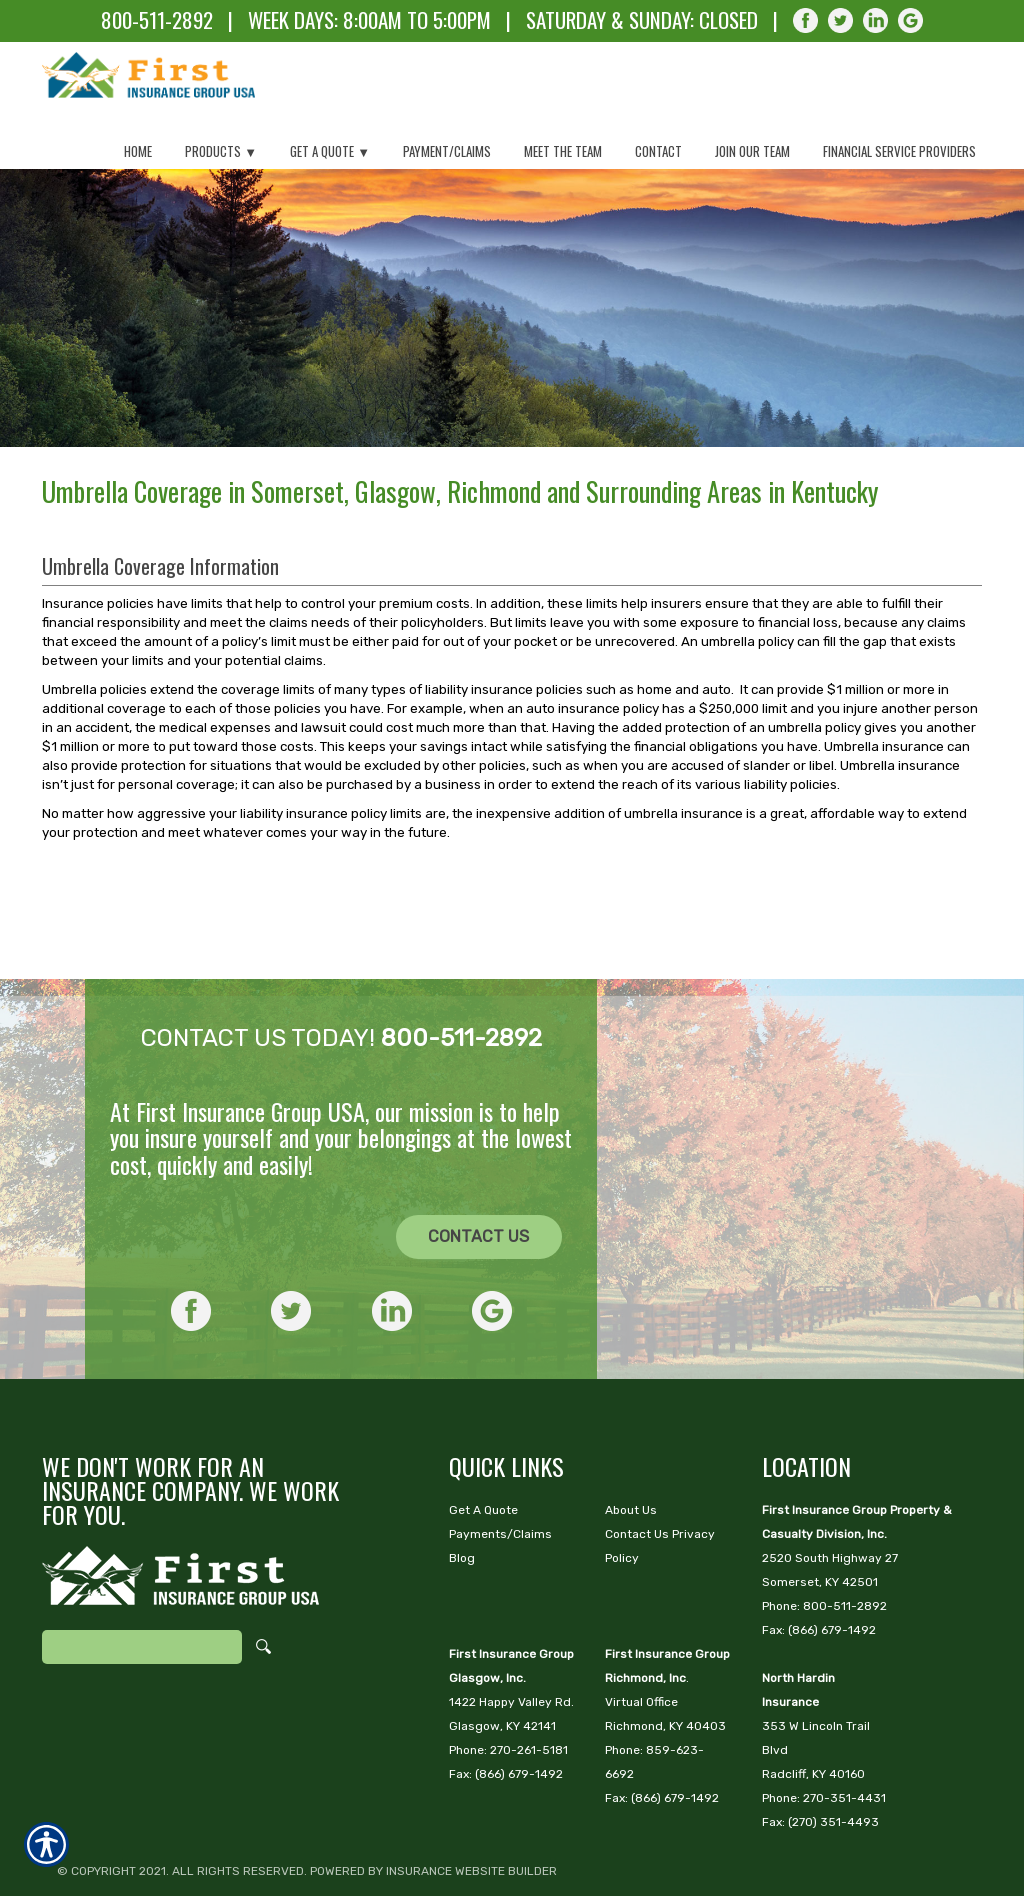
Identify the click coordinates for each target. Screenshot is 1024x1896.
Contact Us (478, 1174)
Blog (462, 1496)
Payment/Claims (447, 151)
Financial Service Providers (899, 151)
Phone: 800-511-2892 (824, 1544)
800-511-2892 (157, 19)
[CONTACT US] (479, 1175)
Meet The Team (563, 151)
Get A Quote (483, 1448)
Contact (658, 151)
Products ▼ (221, 151)
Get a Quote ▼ (330, 151)
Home (138, 151)
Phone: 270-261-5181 (508, 1688)
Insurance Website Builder (471, 1809)
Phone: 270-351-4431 (824, 1736)
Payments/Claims (500, 1472)
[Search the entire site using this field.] (142, 1585)
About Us (631, 1448)
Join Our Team (752, 151)
